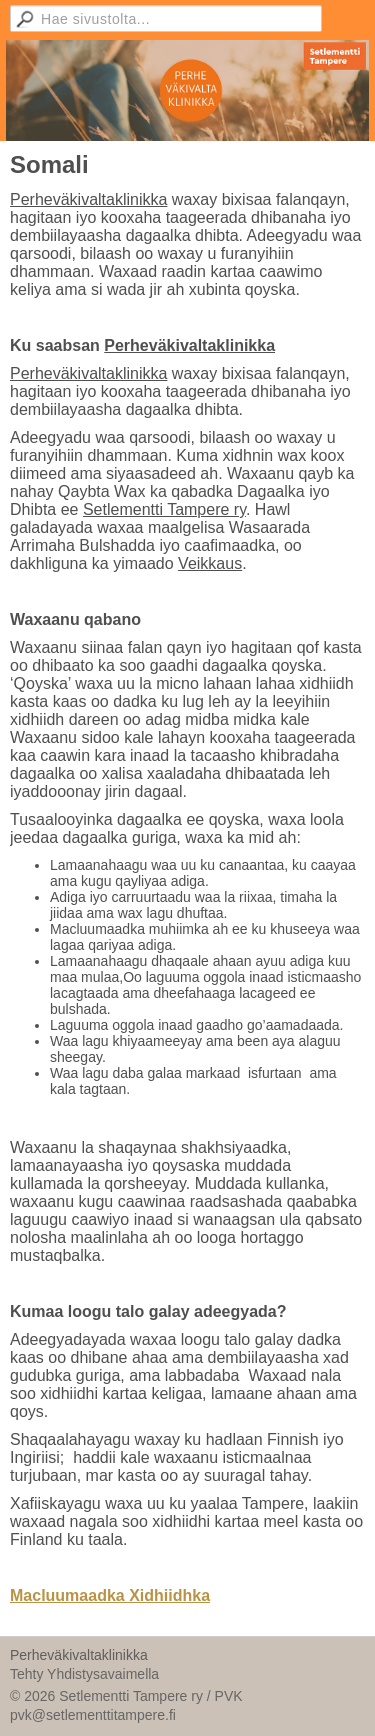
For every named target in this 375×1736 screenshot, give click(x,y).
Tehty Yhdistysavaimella (84, 1674)
